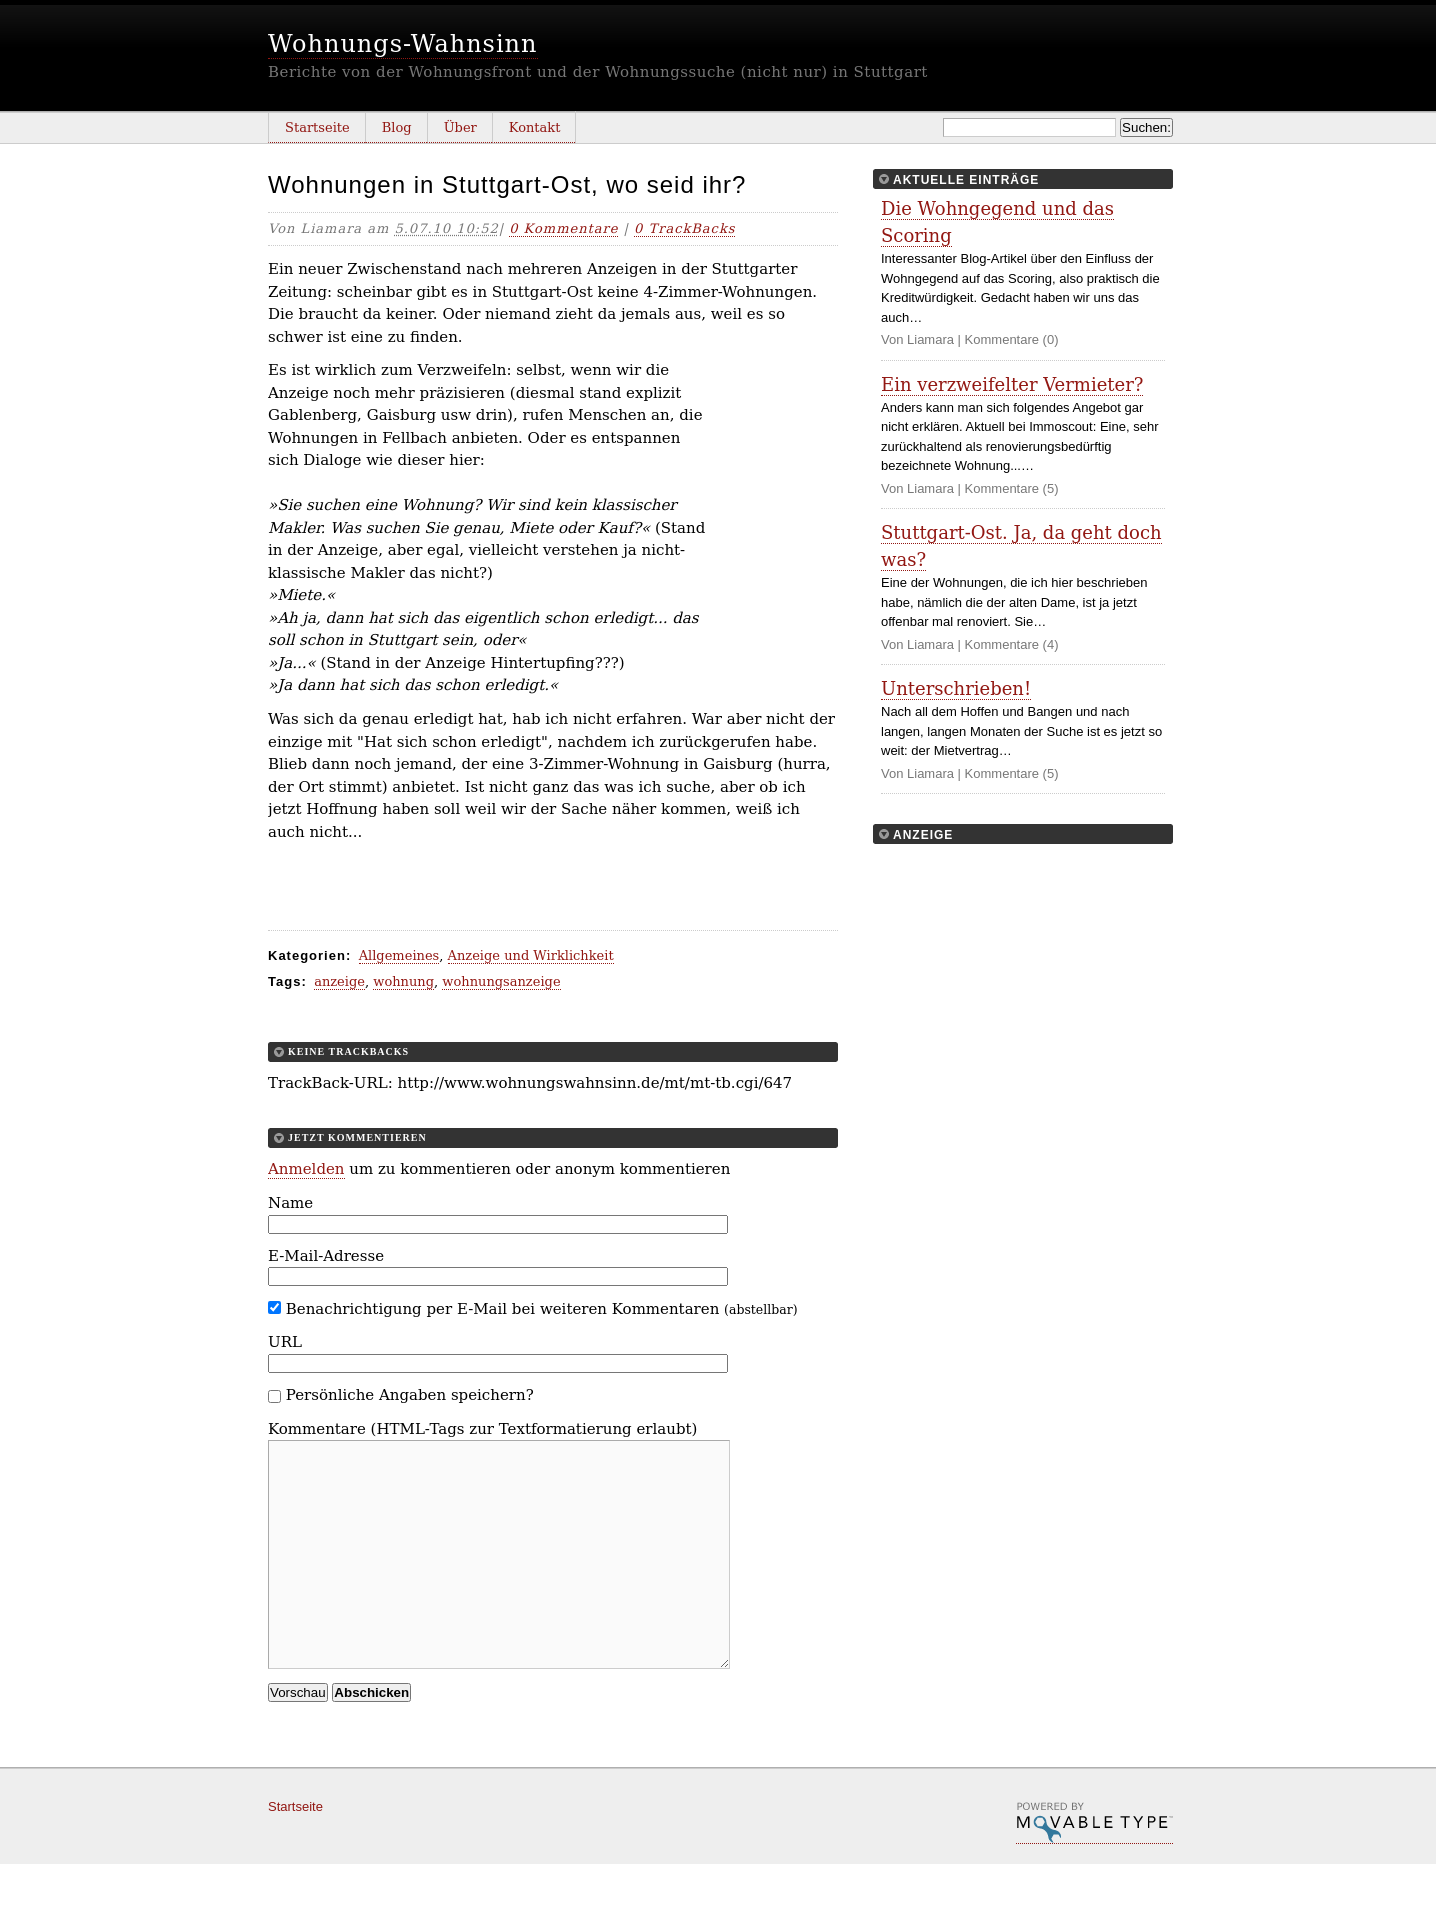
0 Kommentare (563, 228)
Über (460, 127)
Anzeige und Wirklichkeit (531, 955)
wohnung (403, 981)
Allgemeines (399, 955)
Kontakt (535, 127)
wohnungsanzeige (501, 981)
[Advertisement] (778, 498)
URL (285, 1342)
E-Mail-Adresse (326, 1256)
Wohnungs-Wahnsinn (403, 44)
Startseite (317, 127)
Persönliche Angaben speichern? (410, 1395)
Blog (397, 127)
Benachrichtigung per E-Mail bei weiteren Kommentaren (533, 1309)
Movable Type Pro (1094, 1868)
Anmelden (306, 1169)
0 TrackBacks (684, 228)
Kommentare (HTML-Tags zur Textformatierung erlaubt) (482, 1429)
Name (290, 1203)
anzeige (339, 981)
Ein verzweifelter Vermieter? (1012, 384)
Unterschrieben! (956, 688)
